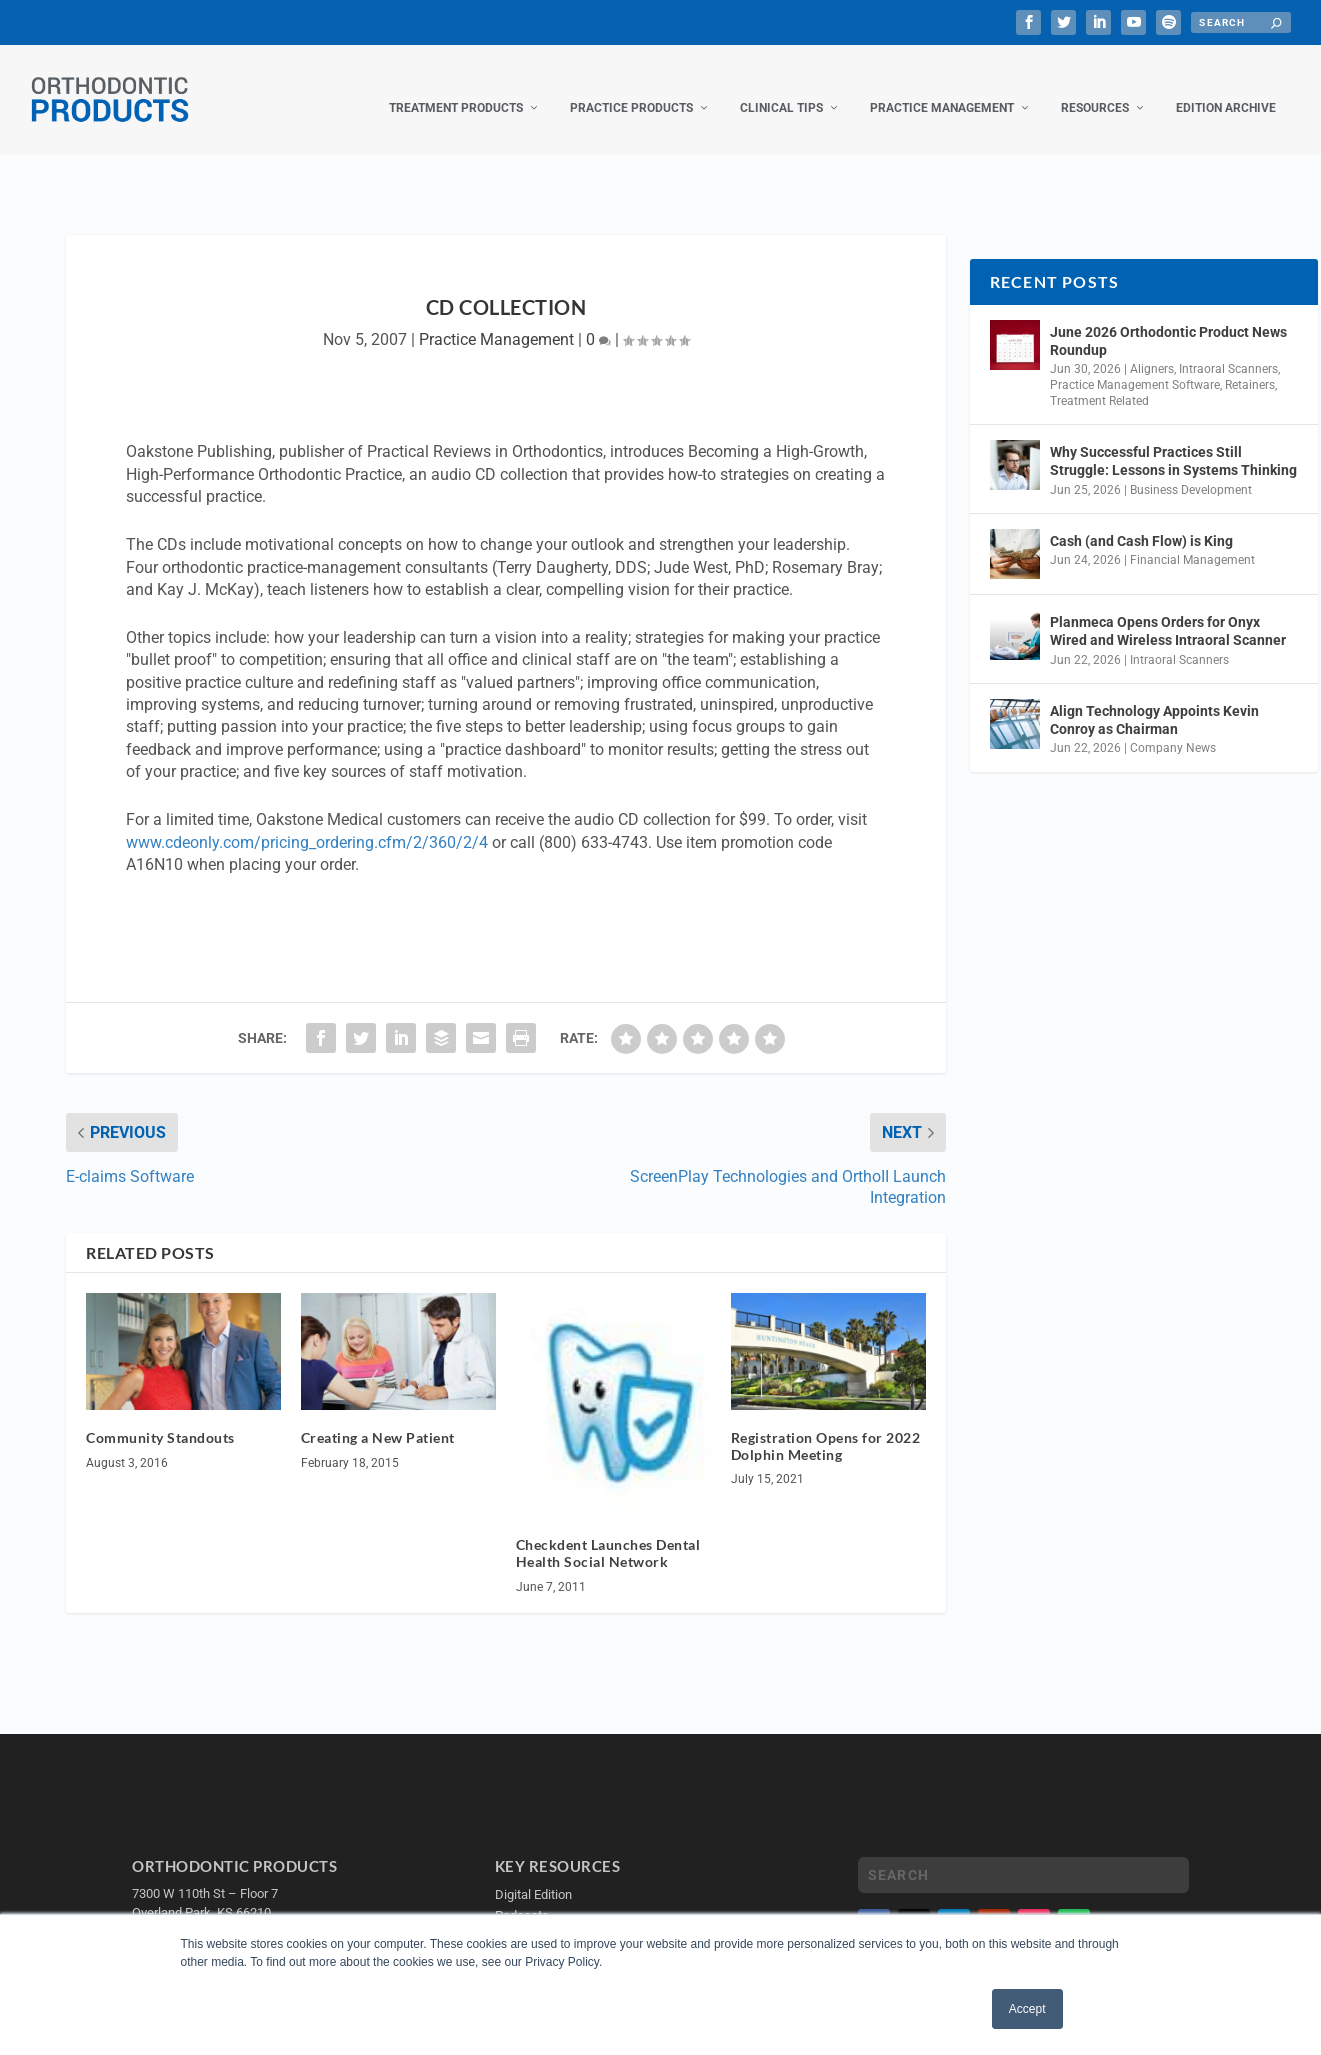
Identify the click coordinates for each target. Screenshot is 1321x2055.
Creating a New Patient (378, 1417)
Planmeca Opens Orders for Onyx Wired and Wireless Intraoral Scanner (1168, 611)
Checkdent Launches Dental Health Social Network (608, 1533)
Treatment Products (456, 88)
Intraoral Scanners (1228, 349)
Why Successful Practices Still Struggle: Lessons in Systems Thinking (1173, 441)
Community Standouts (160, 1417)
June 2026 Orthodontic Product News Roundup (1168, 321)
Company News (1173, 728)
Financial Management (1192, 540)
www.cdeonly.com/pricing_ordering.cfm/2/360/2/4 (307, 822)
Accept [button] (1027, 2009)
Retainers (1250, 365)
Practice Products (631, 88)
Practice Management (942, 88)
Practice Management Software (1135, 365)
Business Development (1191, 470)
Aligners (1152, 349)
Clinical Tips (781, 88)
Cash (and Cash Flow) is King (1141, 521)
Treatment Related (1099, 381)
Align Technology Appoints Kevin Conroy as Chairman (1154, 700)
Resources (1095, 88)
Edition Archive (1226, 88)
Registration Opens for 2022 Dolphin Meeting (826, 1426)
